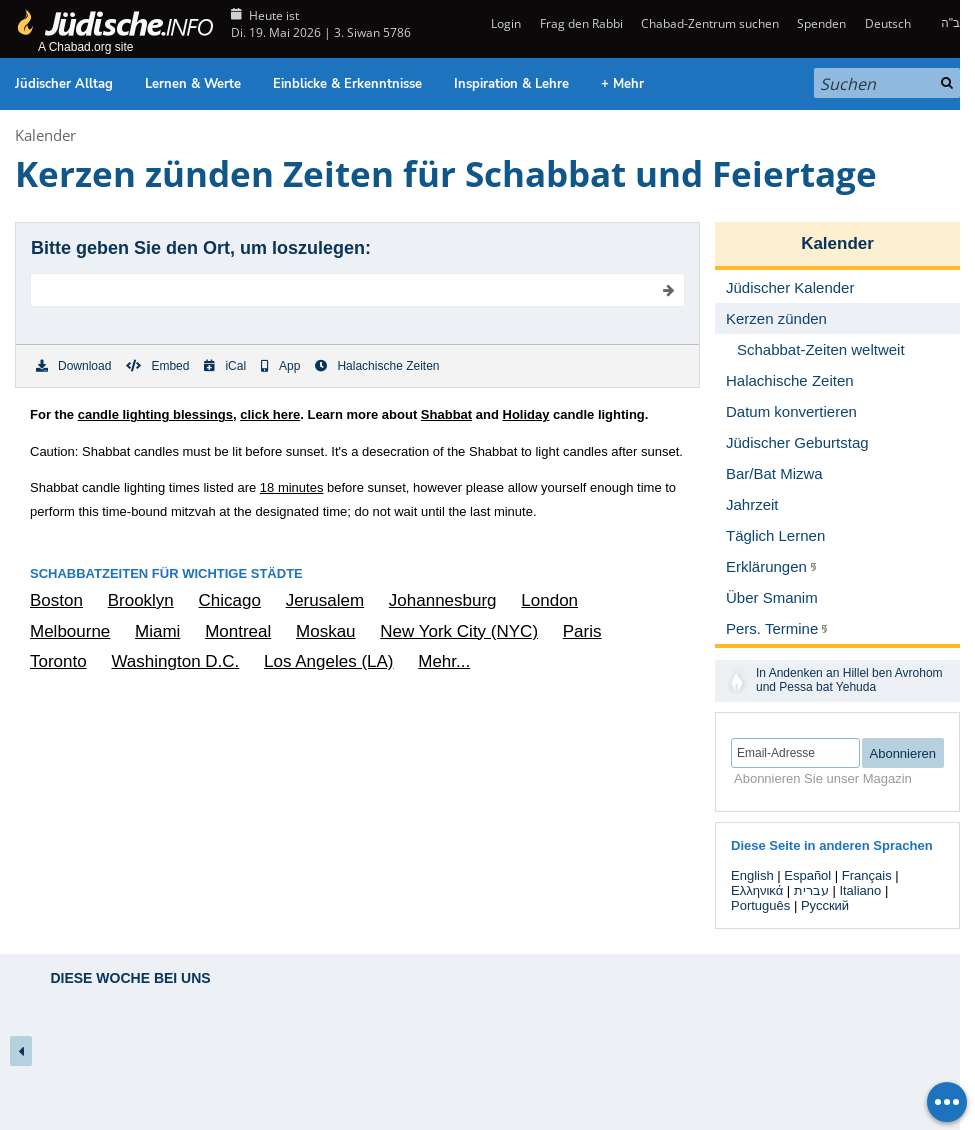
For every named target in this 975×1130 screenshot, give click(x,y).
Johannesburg (443, 600)
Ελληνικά (757, 890)
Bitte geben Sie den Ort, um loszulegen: (201, 248)
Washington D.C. (175, 661)
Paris (582, 631)
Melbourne (70, 631)
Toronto (58, 661)
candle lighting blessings (155, 414)
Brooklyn (141, 600)
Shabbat (446, 414)
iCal (225, 366)
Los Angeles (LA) (328, 661)
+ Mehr (622, 84)
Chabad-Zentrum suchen (710, 23)
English (752, 875)
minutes (292, 487)
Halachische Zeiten (377, 366)
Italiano (860, 890)
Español (807, 875)
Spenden (821, 23)
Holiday (526, 414)
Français (867, 875)
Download (73, 366)
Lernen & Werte (193, 84)
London (549, 600)
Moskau (326, 631)
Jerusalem (325, 600)
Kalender (45, 135)
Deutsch (888, 23)
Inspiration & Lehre (511, 84)
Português (760, 905)
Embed (157, 366)
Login (504, 23)
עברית (811, 890)
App (280, 366)
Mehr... (444, 661)
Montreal (238, 631)
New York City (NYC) (459, 631)
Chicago (230, 600)
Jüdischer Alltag (64, 84)
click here (270, 414)
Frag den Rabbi (581, 23)
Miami (157, 631)
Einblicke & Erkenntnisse (347, 84)
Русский (825, 905)
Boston (56, 600)
